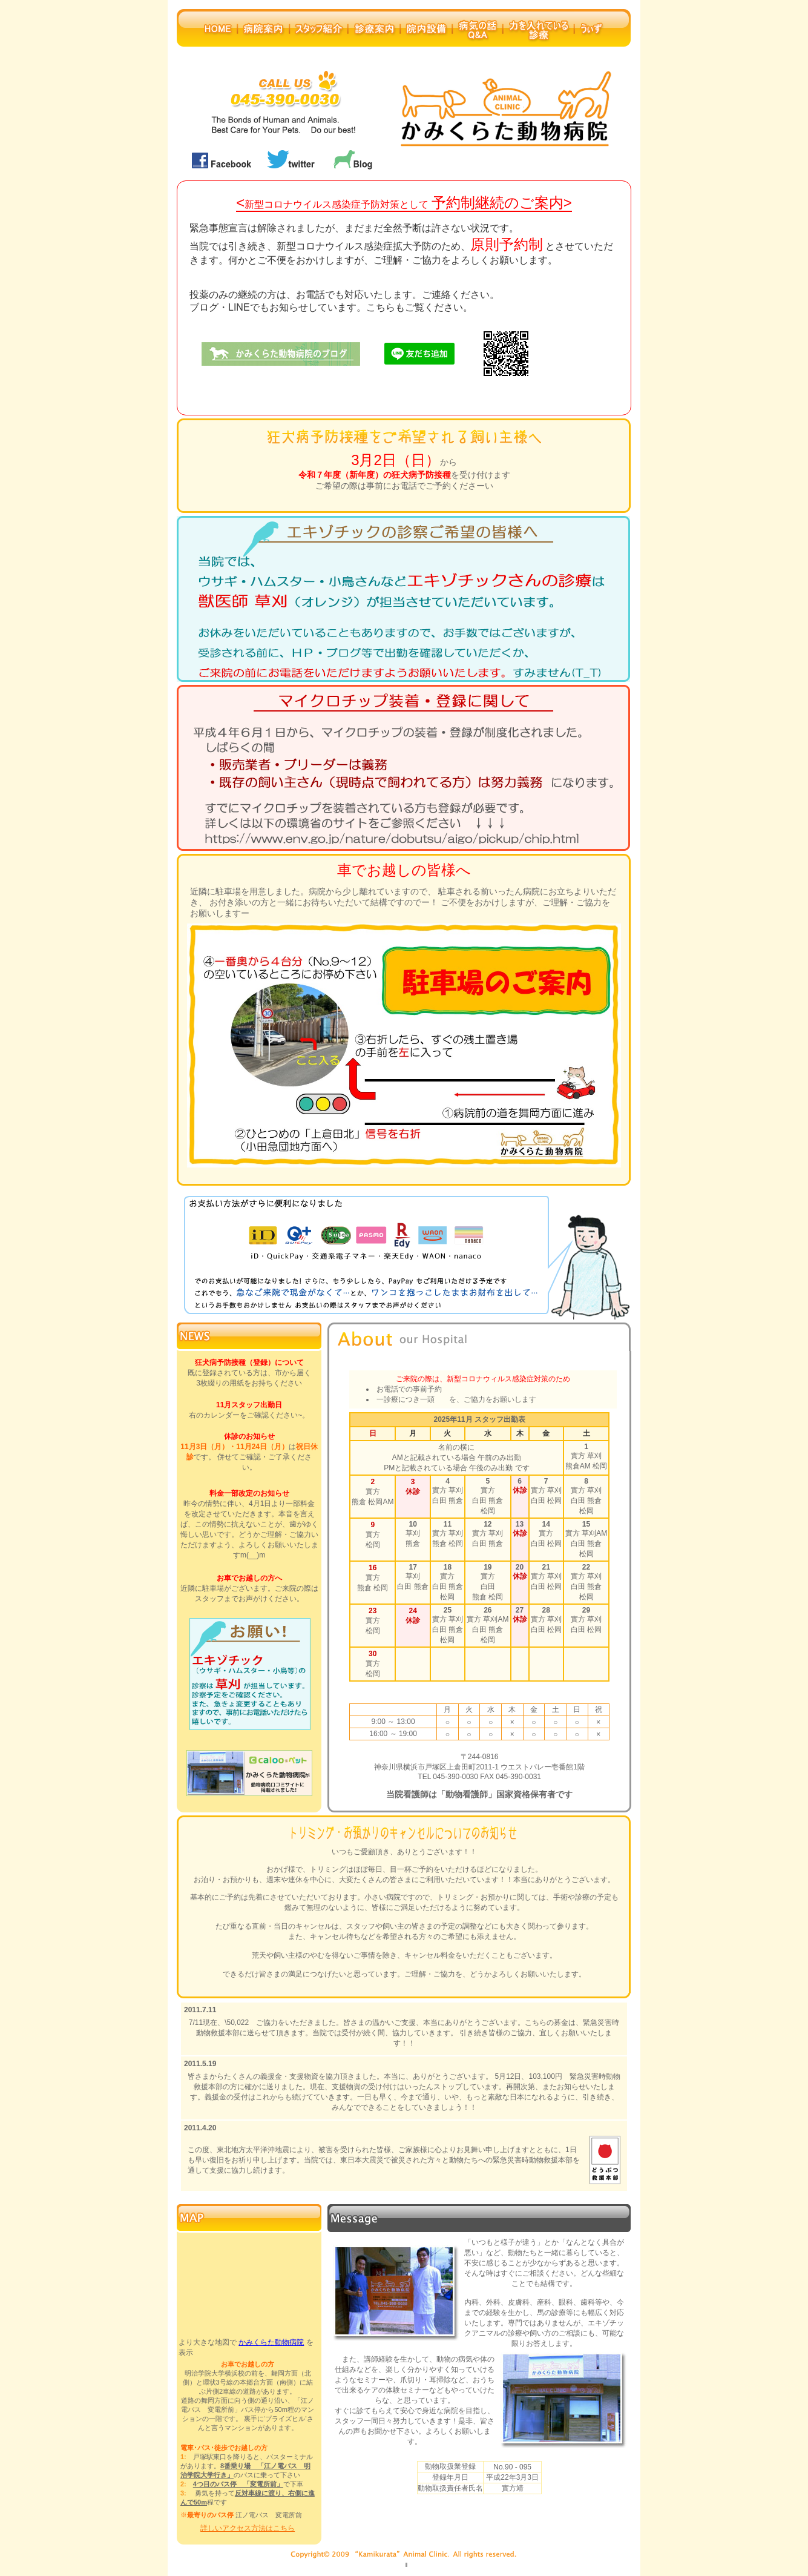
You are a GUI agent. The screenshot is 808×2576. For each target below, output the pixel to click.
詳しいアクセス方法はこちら (247, 2528)
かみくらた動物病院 (271, 2342)
